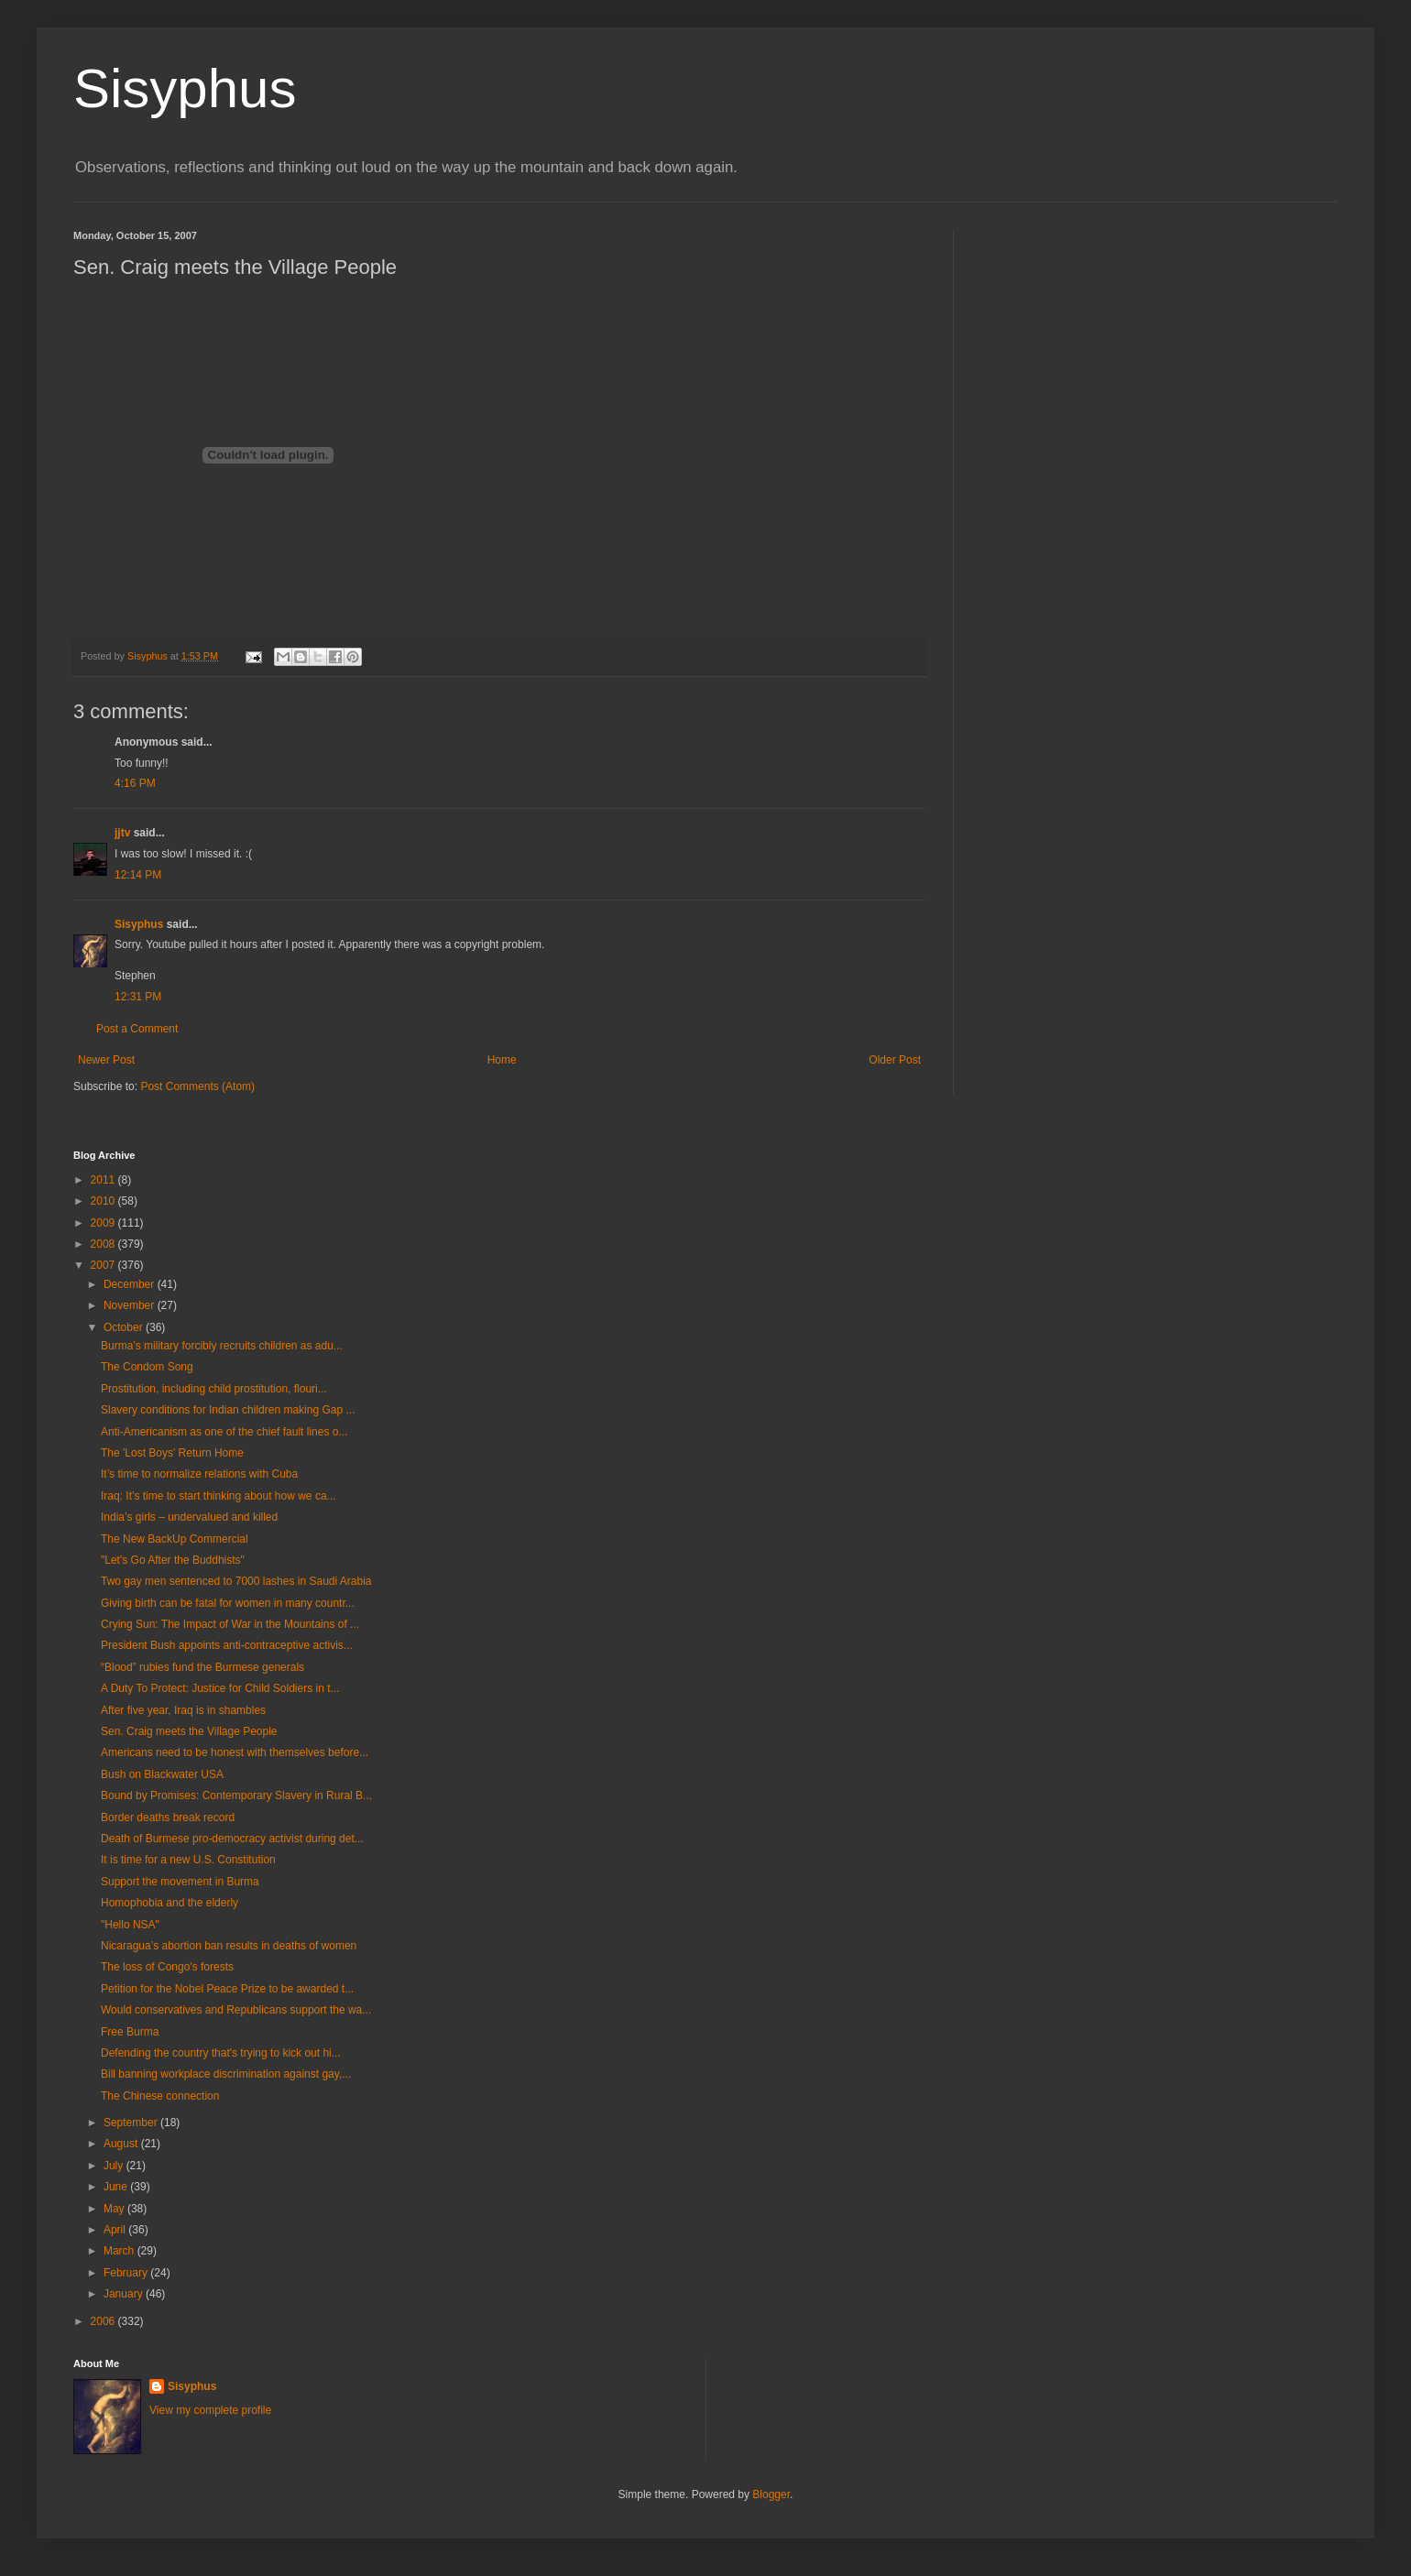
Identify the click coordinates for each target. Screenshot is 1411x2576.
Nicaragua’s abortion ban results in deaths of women (228, 1945)
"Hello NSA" (130, 1924)
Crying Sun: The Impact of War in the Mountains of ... (230, 1624)
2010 (104, 1201)
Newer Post (106, 1059)
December (131, 1284)
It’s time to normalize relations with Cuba (199, 1474)
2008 (104, 1244)
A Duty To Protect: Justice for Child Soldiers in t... (220, 1688)
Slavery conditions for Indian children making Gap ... (228, 1409)
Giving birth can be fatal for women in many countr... (228, 1603)
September (132, 2122)
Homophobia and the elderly (169, 1902)
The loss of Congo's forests (167, 1966)
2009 (104, 1223)
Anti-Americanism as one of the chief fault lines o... (224, 1431)
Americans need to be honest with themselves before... (234, 1752)
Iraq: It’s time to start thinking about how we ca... (218, 1496)
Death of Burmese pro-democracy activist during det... (232, 1838)
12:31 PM (138, 996)
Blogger (771, 2494)
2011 (104, 1179)
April (116, 2229)
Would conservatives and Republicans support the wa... (236, 2009)
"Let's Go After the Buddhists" (173, 1560)
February (127, 2272)
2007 (104, 1265)
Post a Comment (137, 1028)
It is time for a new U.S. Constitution (188, 1859)
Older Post (895, 1059)
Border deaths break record (168, 1817)
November (131, 1305)
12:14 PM (138, 874)
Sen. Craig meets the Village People (189, 1731)
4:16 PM (135, 783)
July (115, 2165)
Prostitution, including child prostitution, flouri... (214, 1388)
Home (502, 1059)
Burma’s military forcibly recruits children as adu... (222, 1345)
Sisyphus (184, 88)
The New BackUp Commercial (174, 1539)
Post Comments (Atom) (197, 1086)
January (125, 2293)
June (117, 2186)
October (125, 1327)
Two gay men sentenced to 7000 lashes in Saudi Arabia (236, 1581)
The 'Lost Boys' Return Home (172, 1452)
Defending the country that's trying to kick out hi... (221, 2053)
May (115, 2208)
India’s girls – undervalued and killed (189, 1517)
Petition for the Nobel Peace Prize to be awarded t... (227, 1988)
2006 (104, 2321)
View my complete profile (210, 2410)
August (122, 2143)
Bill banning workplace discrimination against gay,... (226, 2074)
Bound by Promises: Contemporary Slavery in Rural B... (236, 1795)
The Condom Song (147, 1366)
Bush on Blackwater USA (162, 1774)
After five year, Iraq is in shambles (183, 1710)
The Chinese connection (160, 2096)
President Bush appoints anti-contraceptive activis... (227, 1645)
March (120, 2250)
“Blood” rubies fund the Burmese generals (202, 1667)
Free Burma (130, 2031)
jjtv (122, 832)
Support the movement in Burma (180, 1881)
